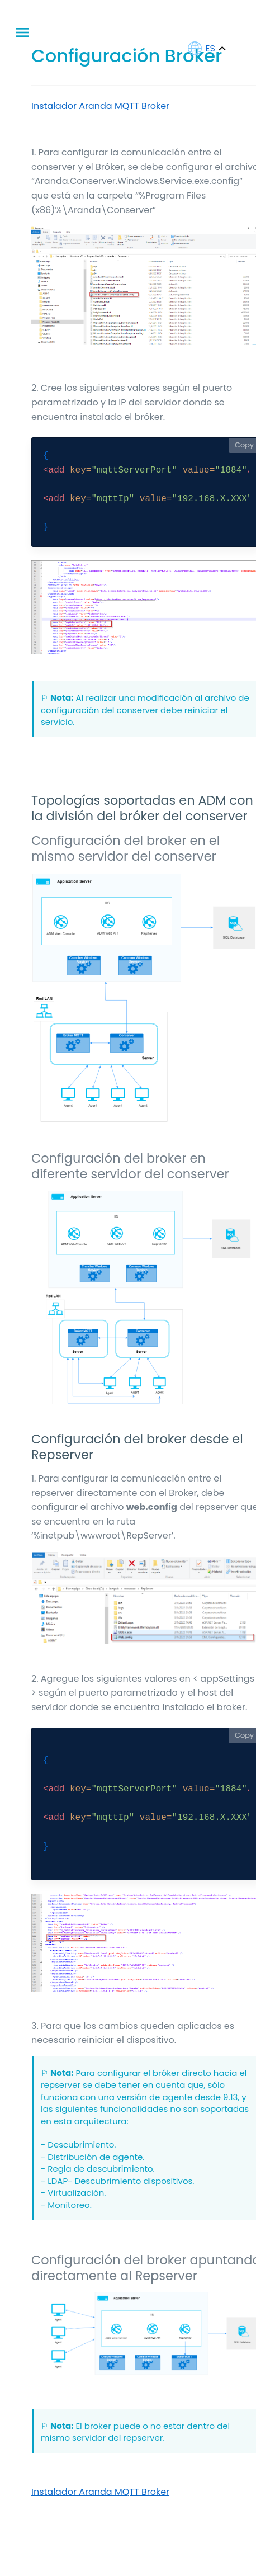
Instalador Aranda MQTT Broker (100, 106)
